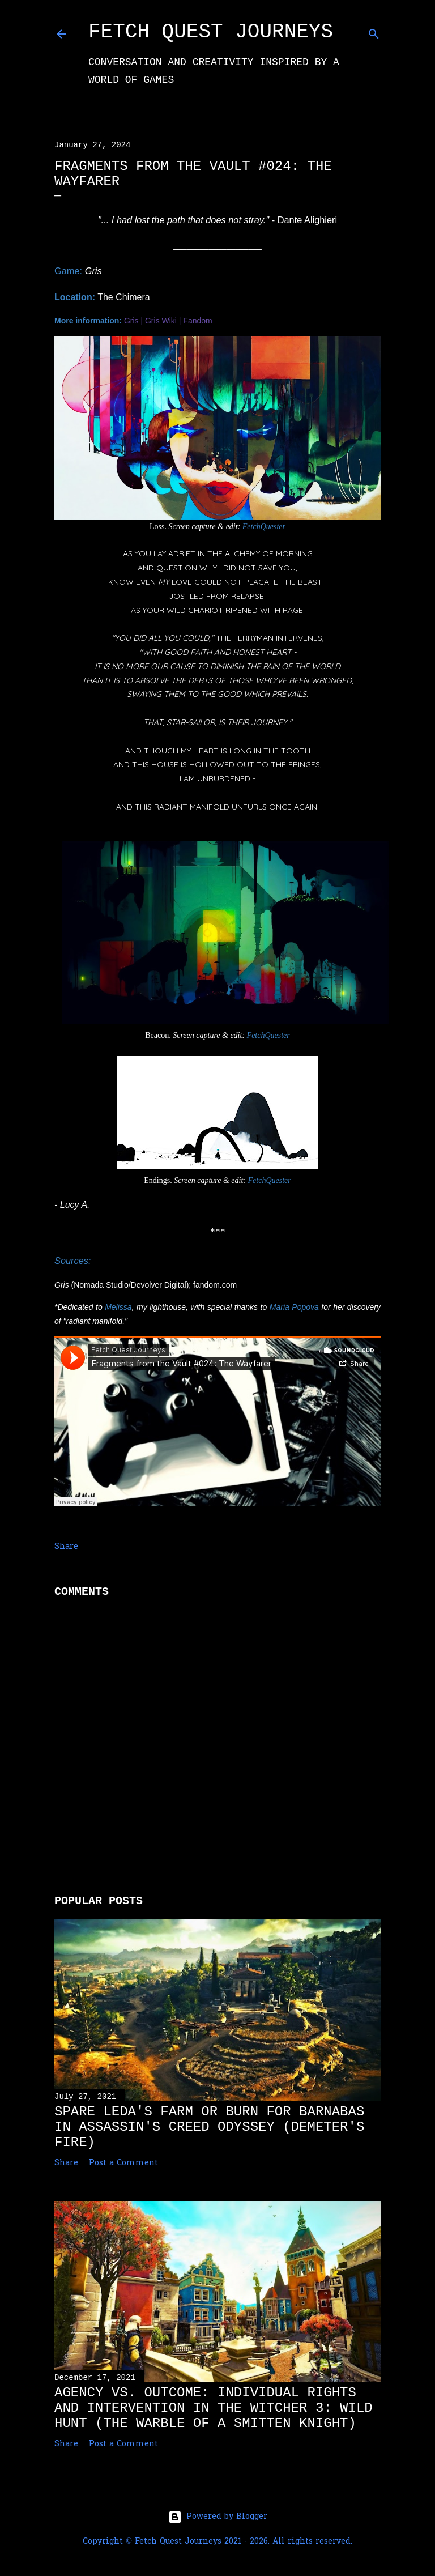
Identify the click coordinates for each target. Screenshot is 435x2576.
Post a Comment (123, 2163)
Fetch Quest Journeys (210, 32)
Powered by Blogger (217, 2517)
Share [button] (66, 1547)
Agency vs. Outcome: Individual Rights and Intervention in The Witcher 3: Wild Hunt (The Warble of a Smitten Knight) (213, 2408)
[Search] (374, 31)
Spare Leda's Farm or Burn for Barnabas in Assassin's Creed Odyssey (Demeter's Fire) (209, 2127)
